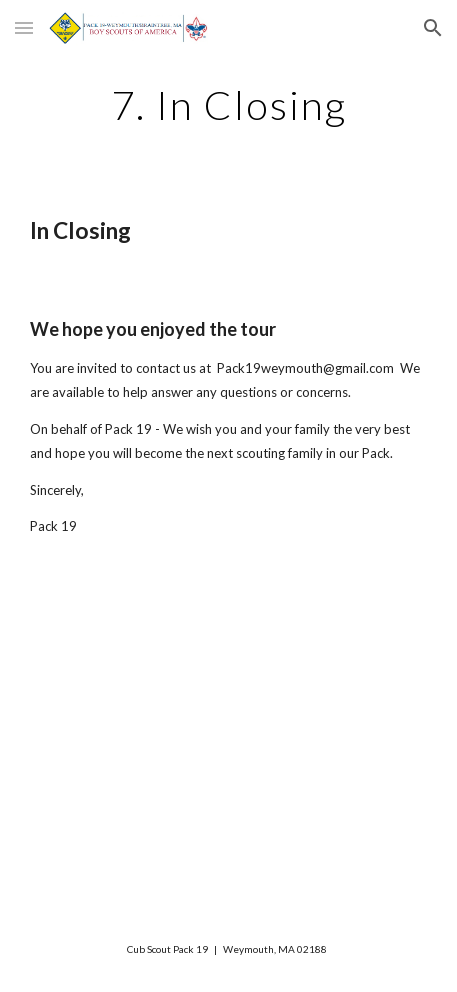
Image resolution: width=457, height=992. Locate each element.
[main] (229, 105)
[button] (24, 27)
